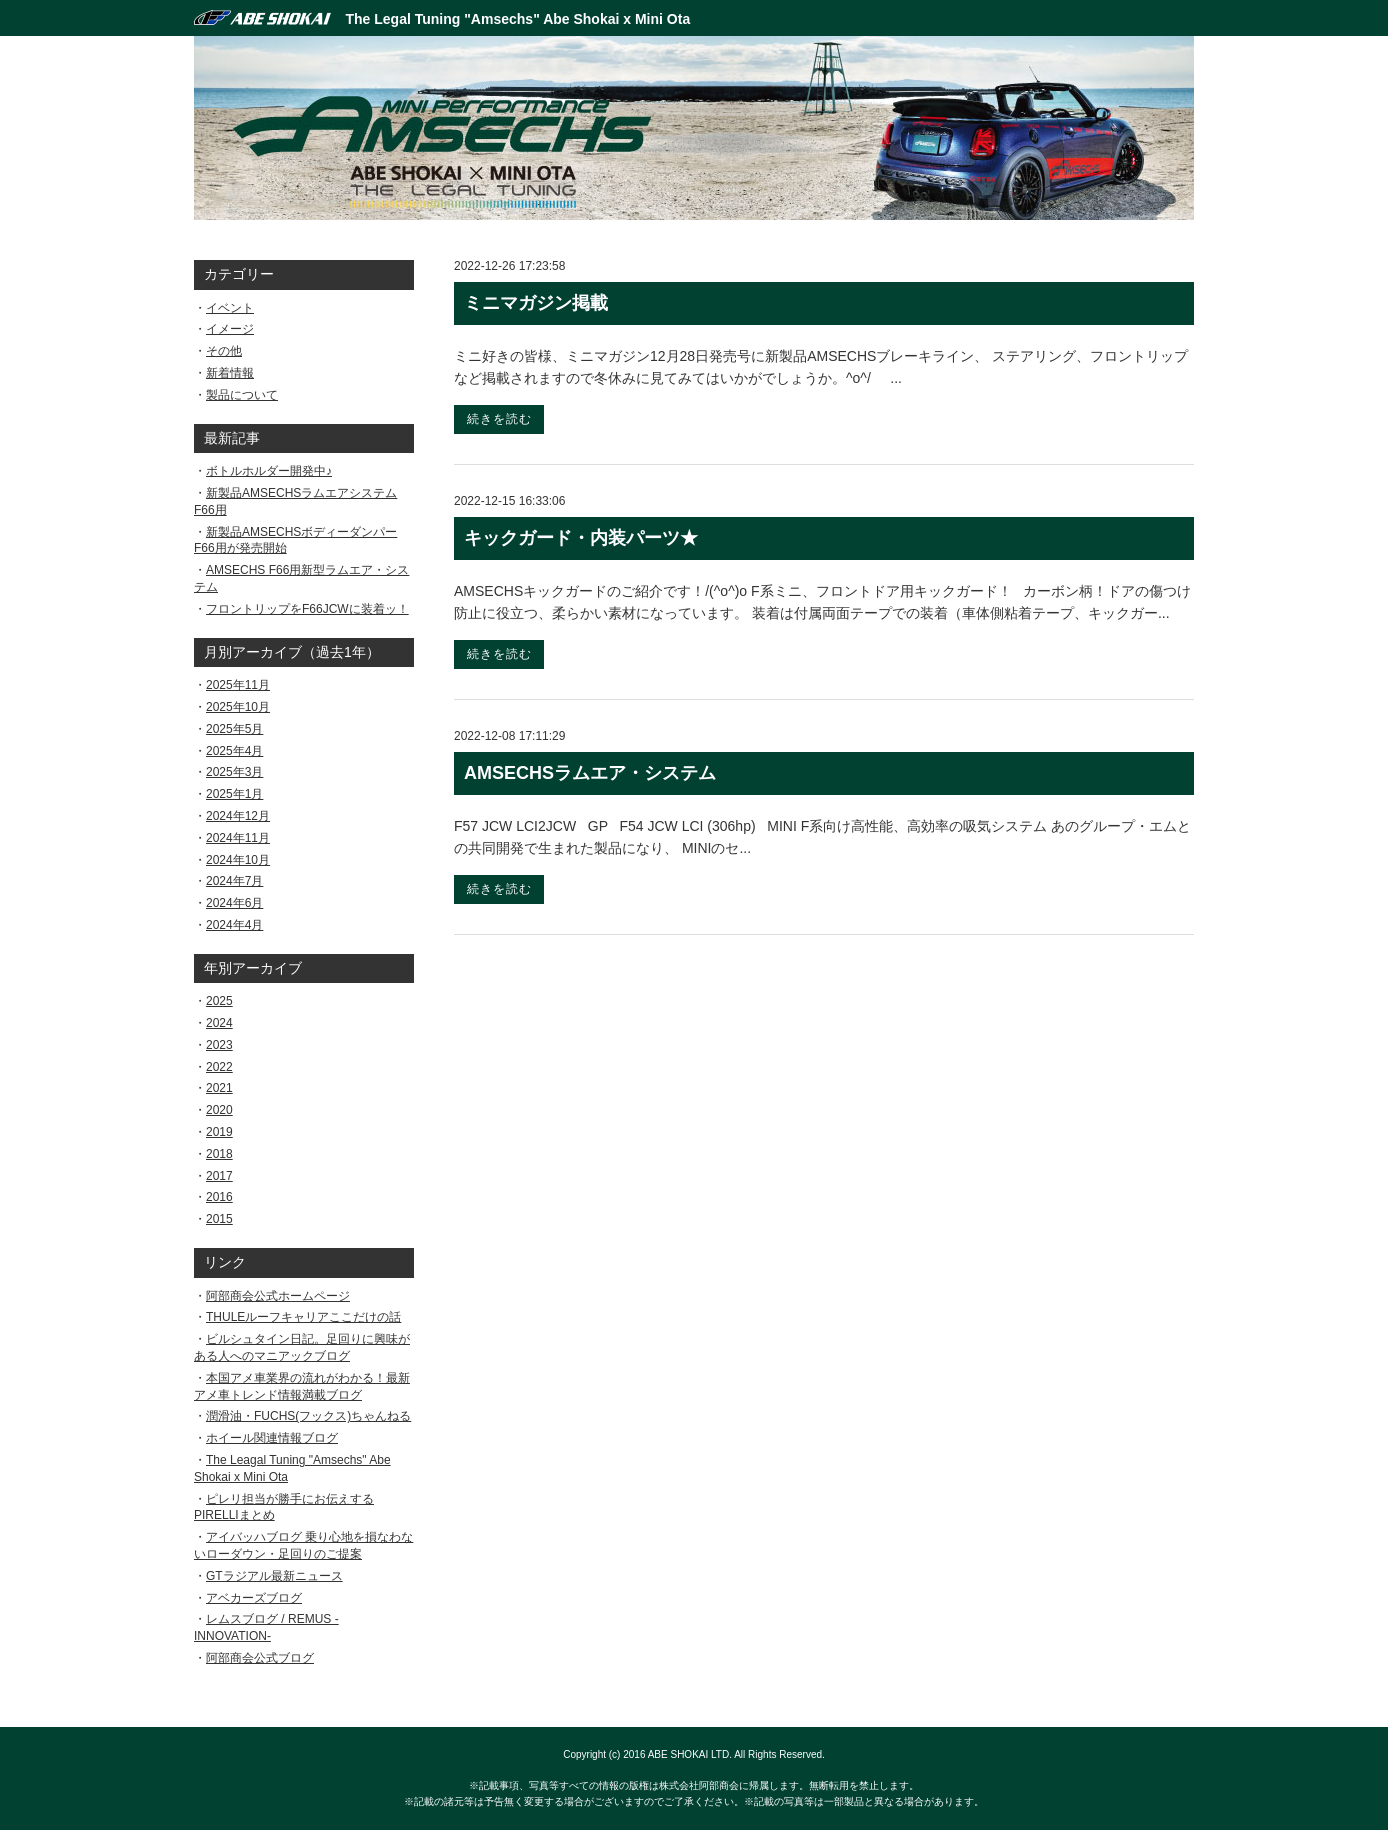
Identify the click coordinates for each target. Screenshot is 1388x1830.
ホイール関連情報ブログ (272, 1438)
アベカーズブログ (254, 1598)
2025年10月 (238, 707)
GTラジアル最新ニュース (274, 1576)
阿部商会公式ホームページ (278, 1296)
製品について (242, 395)
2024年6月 (234, 903)
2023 (219, 1045)
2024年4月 (234, 925)
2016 (219, 1197)
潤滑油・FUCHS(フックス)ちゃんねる (308, 1416)
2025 (219, 1001)
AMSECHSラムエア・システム (590, 773)
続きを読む (499, 419)
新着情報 (230, 373)
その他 (224, 351)
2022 (219, 1067)
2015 (219, 1219)
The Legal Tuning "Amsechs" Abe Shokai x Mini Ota (518, 19)
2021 (219, 1088)
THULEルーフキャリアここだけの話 (303, 1317)
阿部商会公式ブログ (260, 1658)
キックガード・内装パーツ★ (581, 538)
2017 (219, 1176)
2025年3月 (234, 772)
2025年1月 (234, 794)
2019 (219, 1132)
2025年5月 (234, 729)
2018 (219, 1154)
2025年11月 (238, 685)
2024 (219, 1023)
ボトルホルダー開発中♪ (269, 471)
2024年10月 (238, 860)
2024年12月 (238, 816)
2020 (219, 1110)
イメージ (230, 329)
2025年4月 (234, 751)
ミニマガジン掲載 (536, 303)
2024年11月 (238, 838)
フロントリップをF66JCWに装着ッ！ (307, 609)
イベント (230, 308)
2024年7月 (234, 881)
